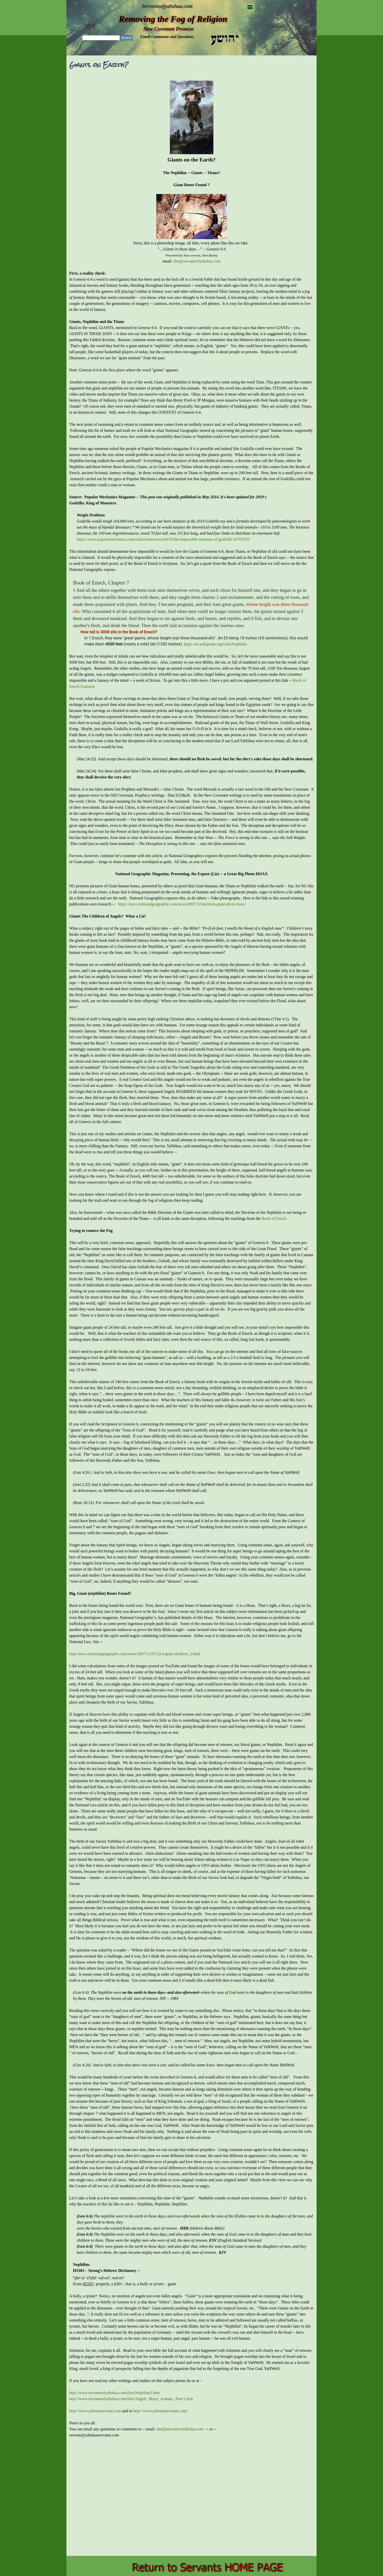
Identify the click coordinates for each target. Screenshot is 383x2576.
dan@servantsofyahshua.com (197, 261)
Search (126, 38)
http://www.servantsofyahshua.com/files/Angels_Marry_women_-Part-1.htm (131, 2399)
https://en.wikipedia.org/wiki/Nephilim (215, 644)
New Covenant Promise (168, 29)
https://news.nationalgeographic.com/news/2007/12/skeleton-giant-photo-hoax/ (182, 904)
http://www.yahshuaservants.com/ (160, 2411)
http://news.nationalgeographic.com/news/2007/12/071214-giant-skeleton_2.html (134, 1654)
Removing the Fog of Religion (173, 19)
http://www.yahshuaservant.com (95, 2411)
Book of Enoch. (274, 1218)
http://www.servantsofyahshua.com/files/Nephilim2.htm (114, 2393)
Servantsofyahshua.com (167, 6)
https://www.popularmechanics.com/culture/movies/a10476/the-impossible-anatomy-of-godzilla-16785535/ (163, 539)
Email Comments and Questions (167, 37)
